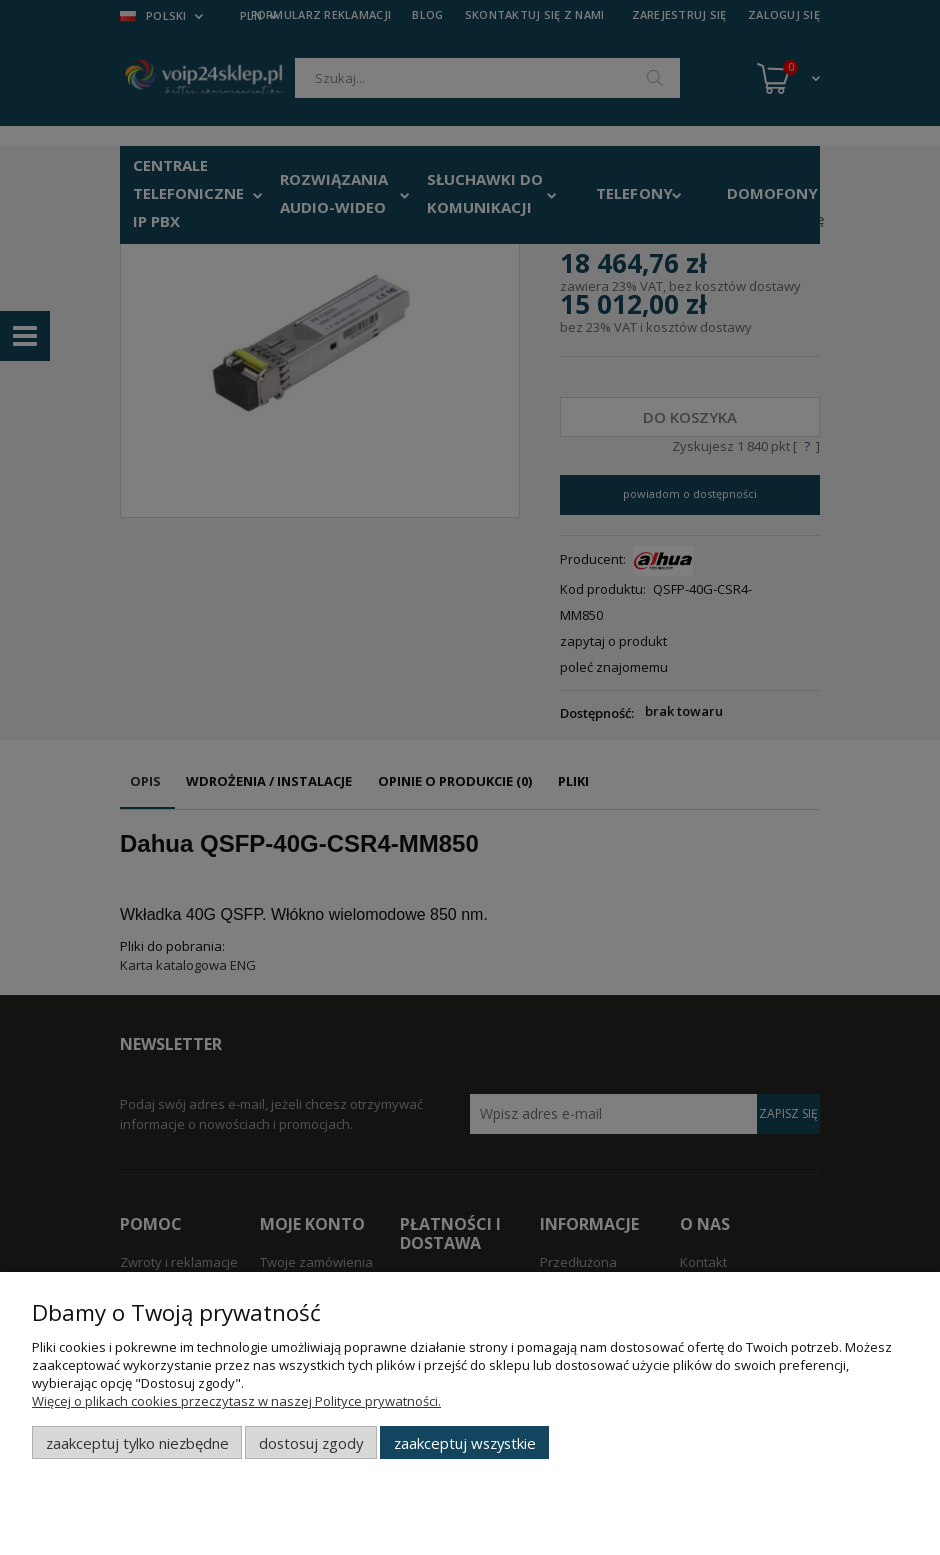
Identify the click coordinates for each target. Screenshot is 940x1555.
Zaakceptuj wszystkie (465, 1443)
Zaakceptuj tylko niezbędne (137, 1443)
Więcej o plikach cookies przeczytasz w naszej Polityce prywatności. (236, 1401)
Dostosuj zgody (311, 1443)
